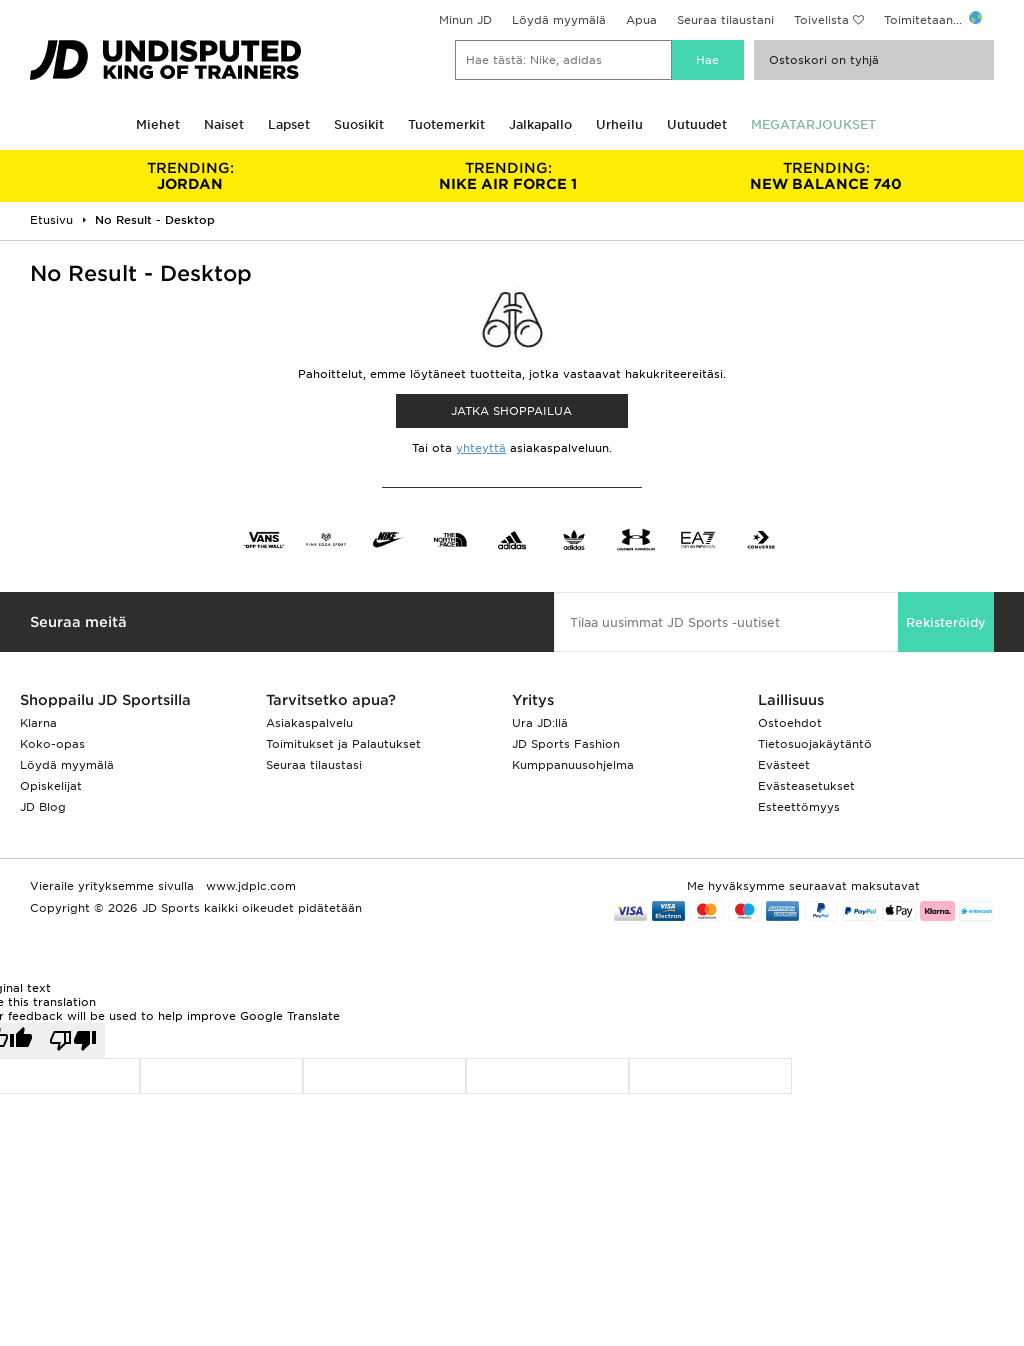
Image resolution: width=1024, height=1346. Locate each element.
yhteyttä (481, 448)
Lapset (289, 124)
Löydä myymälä (559, 20)
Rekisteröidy (946, 622)
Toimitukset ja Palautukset (343, 744)
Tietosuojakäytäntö (815, 744)
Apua (641, 20)
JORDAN (190, 176)
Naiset (224, 124)
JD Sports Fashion (566, 744)
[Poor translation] (73, 1040)
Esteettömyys (799, 807)
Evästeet (784, 765)
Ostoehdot (790, 723)
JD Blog (43, 807)
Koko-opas (52, 744)
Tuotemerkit (446, 124)
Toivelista (821, 20)
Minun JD (465, 20)
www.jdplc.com (249, 886)
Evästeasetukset (806, 786)
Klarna (38, 723)
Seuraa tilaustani (725, 20)
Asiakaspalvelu (309, 723)
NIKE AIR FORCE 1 (508, 176)
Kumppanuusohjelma (573, 765)
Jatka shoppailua (511, 411)
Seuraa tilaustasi (314, 765)
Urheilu (619, 124)
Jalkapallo (540, 124)
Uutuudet (697, 124)
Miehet (158, 124)
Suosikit (359, 124)
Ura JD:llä (540, 723)
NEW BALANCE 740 (826, 176)
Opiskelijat (51, 786)
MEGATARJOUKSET (813, 124)
